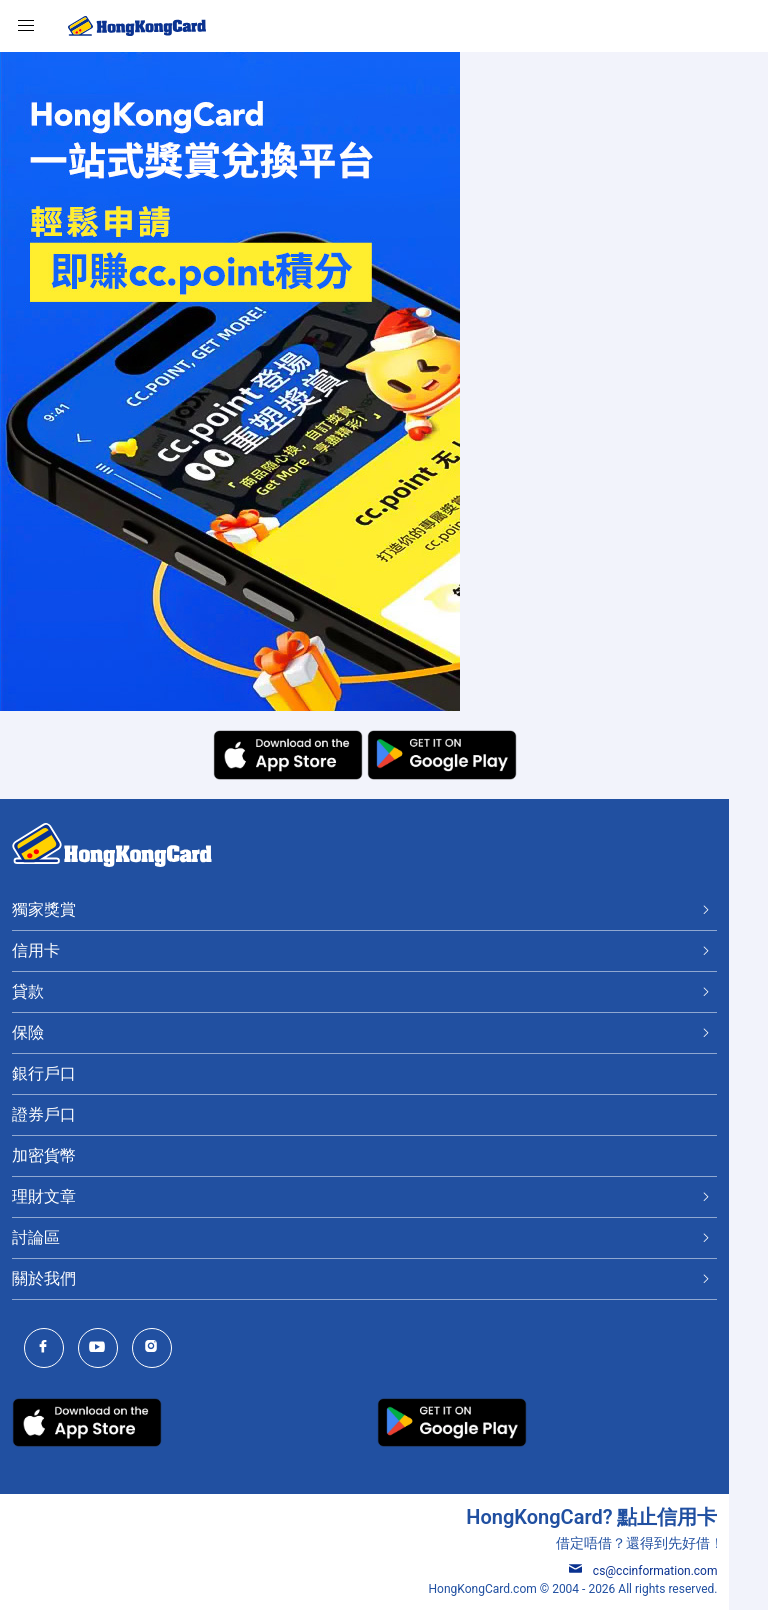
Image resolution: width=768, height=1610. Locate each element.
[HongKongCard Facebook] (49, 1348)
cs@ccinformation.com (681, 1571)
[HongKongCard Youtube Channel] (103, 1348)
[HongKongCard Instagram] (157, 1348)
